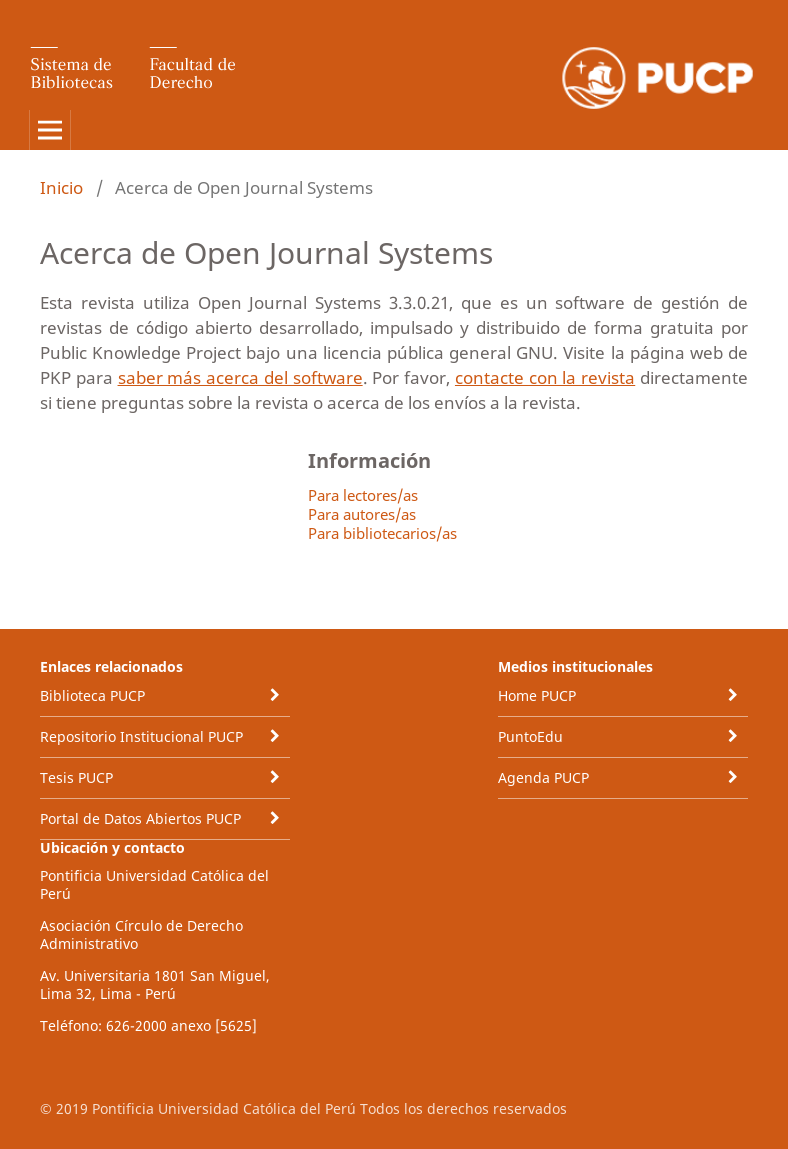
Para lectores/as (363, 495)
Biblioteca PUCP (92, 695)
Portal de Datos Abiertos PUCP (140, 818)
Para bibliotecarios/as (382, 533)
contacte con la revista (545, 377)
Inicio (61, 187)
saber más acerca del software (240, 377)
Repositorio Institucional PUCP (141, 736)
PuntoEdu (530, 736)
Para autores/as (362, 514)
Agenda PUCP (543, 777)
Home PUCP (537, 695)
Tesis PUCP (76, 777)
